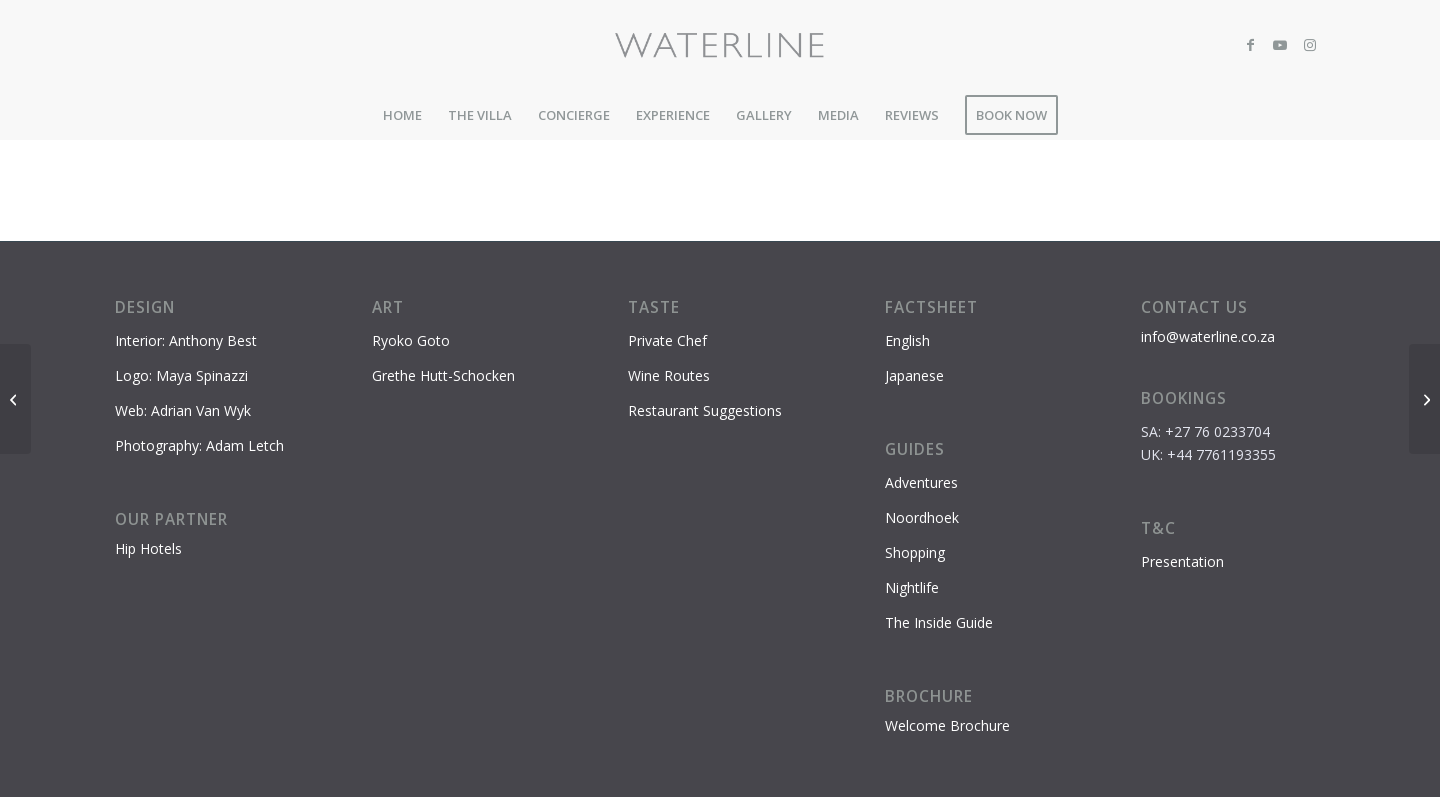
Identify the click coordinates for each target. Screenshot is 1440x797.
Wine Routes (669, 375)
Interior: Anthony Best (186, 340)
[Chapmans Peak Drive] (1424, 399)
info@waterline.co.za (1208, 336)
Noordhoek (922, 517)
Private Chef (667, 340)
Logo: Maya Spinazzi (181, 375)
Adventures (921, 482)
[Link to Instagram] (1310, 45)
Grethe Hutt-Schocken (443, 375)
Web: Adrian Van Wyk (183, 410)
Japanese (914, 375)
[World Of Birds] (15, 399)
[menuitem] (402, 115)
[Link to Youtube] (1280, 45)
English (907, 340)
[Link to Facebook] (1250, 45)
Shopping (915, 552)
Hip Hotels (148, 548)
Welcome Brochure (947, 725)
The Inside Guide (939, 622)
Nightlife (912, 587)
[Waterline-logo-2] (720, 45)
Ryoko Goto (411, 340)
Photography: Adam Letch (199, 445)
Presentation (1182, 561)
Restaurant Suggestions (705, 410)
